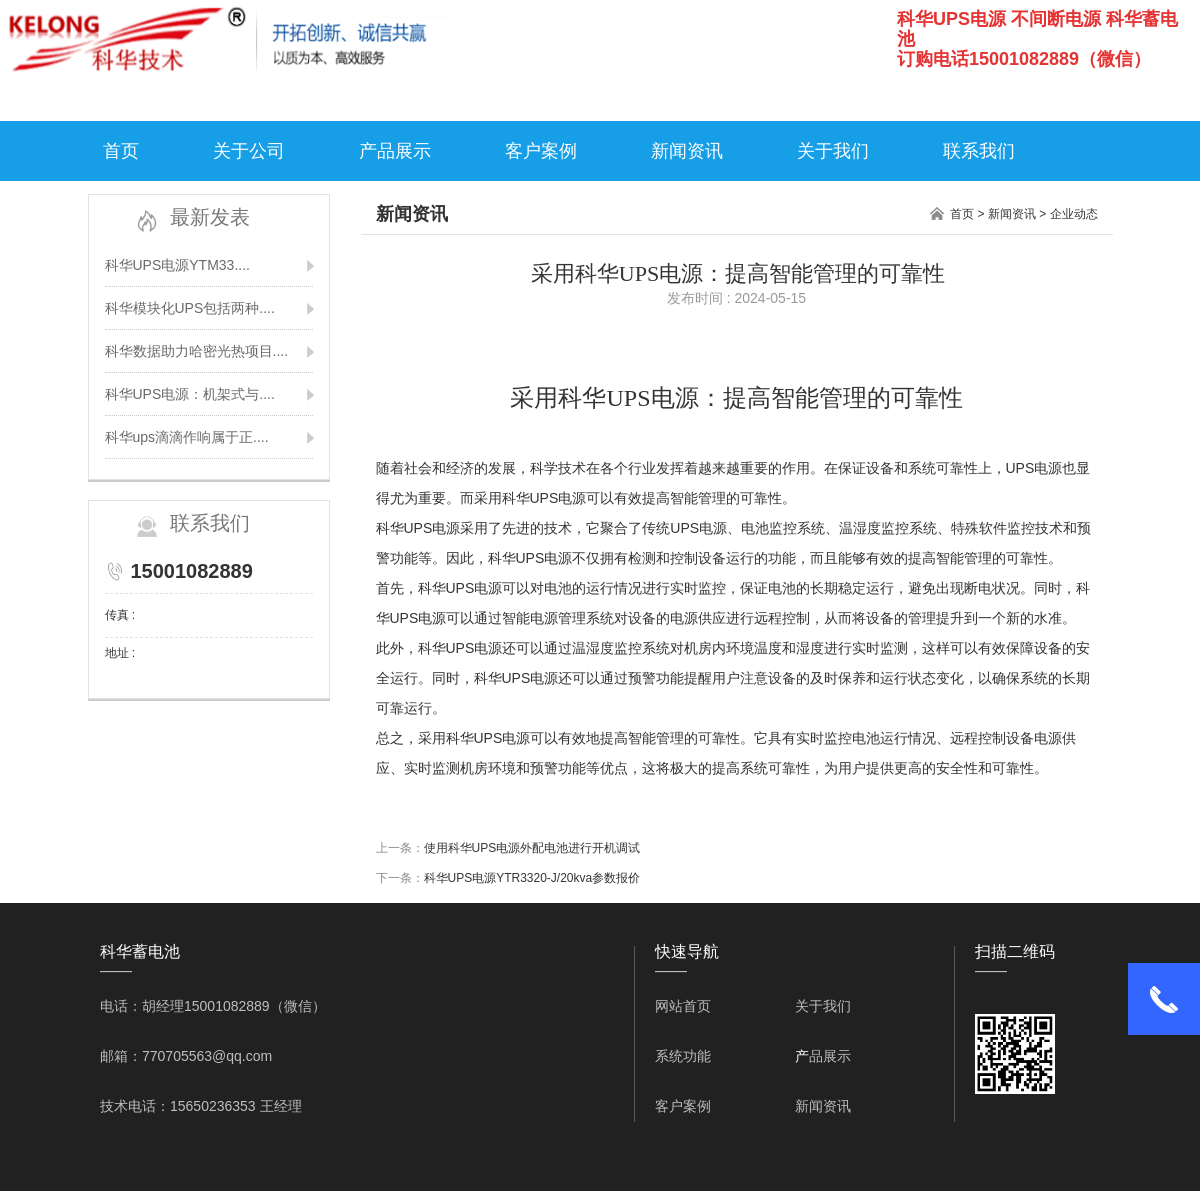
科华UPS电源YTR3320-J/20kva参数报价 (532, 878)
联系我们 (979, 151)
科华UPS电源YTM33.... (177, 265)
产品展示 (395, 151)
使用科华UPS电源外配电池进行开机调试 (532, 848)
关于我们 (833, 151)
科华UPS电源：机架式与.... (190, 394)
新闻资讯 (687, 151)
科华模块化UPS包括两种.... (190, 308)
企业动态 (1074, 214)
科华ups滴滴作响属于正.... (187, 437)
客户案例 (541, 151)
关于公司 (249, 151)
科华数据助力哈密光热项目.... (197, 351)
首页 (121, 151)
